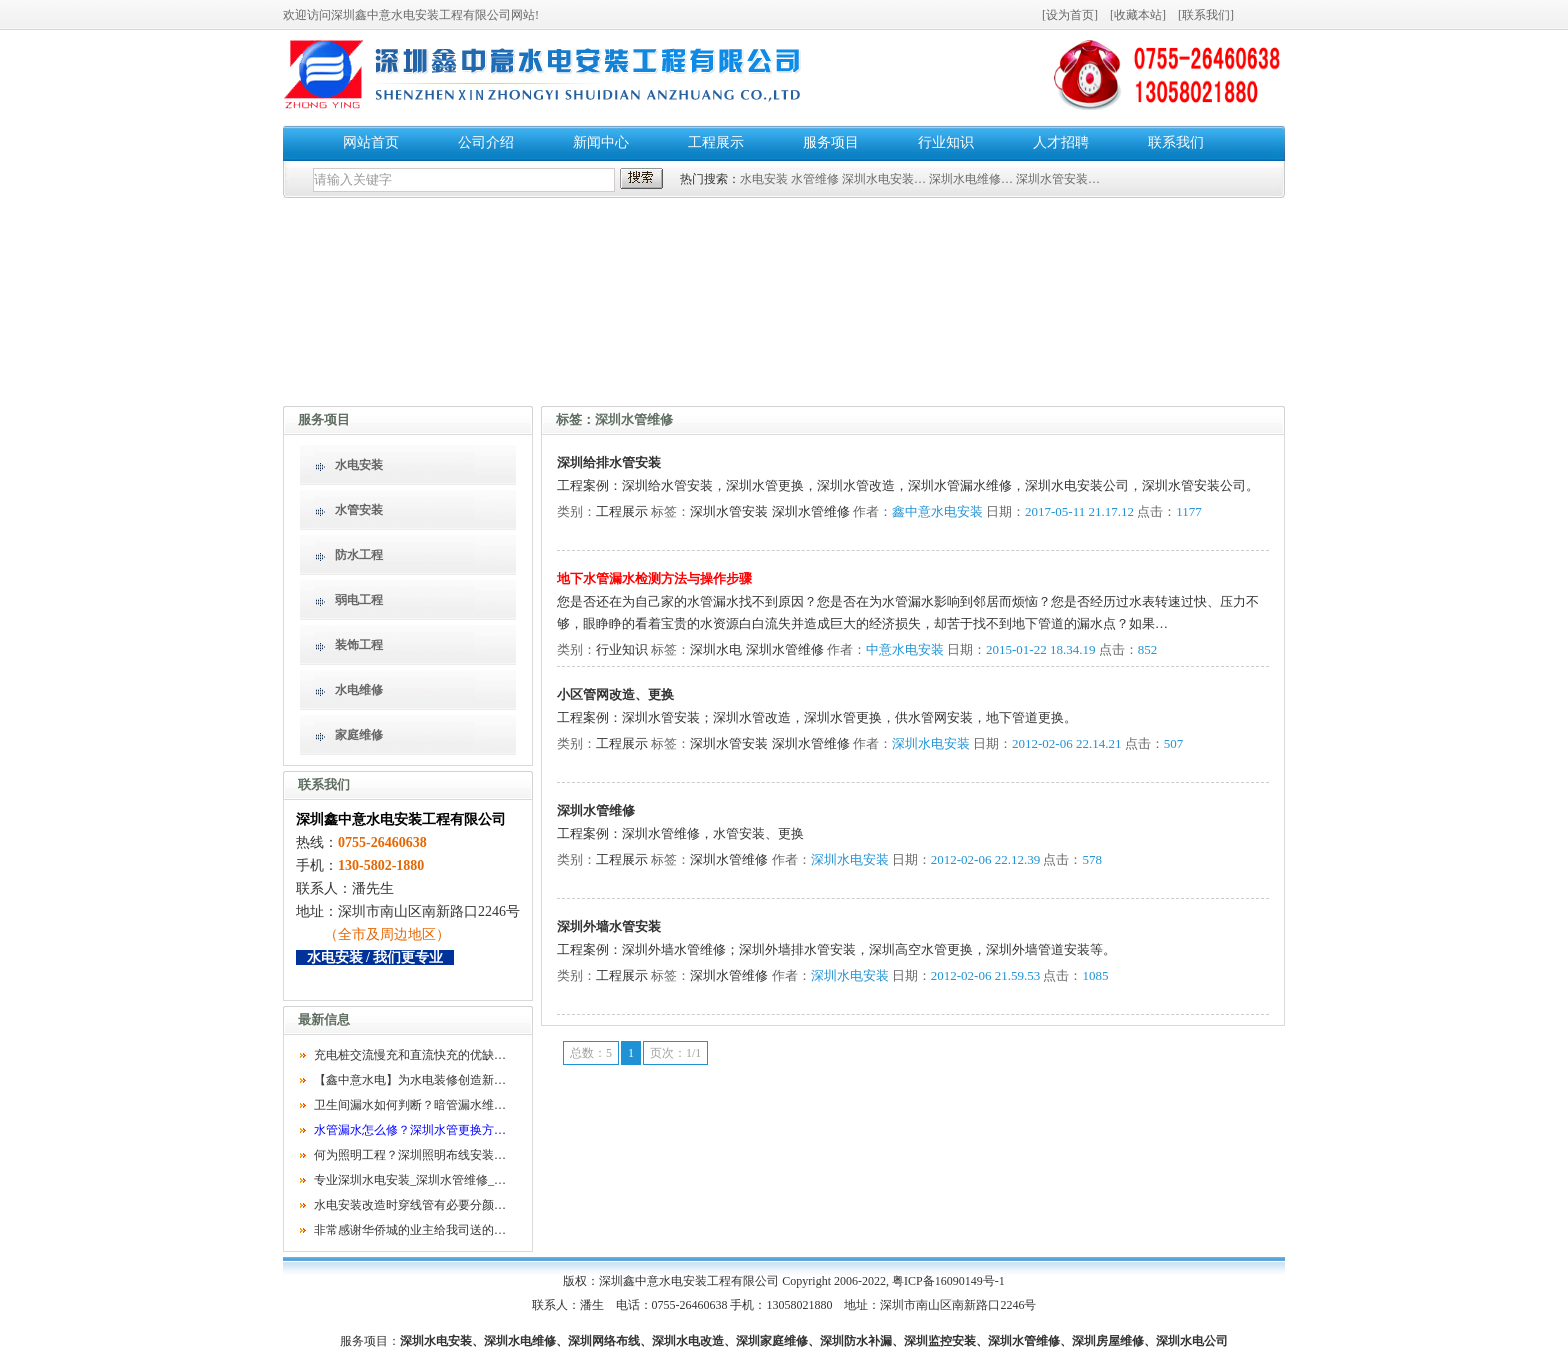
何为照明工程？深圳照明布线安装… (410, 1155)
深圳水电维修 (520, 1341)
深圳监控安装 (940, 1341)
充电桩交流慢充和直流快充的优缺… (410, 1055)
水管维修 (815, 179)
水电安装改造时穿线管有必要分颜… (410, 1205)
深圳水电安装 (436, 1341)
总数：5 (591, 1053)
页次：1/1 (675, 1053)
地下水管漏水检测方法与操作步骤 (654, 578)
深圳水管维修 (811, 511)
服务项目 (831, 142)
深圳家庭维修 (772, 1341)
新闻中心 (601, 142)
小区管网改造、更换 (615, 694)
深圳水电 (716, 649)
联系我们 (1206, 15)
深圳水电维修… (971, 179)
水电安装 (764, 179)
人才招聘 (1061, 142)
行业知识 (946, 142)
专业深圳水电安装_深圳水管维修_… (410, 1180)
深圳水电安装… (884, 179)
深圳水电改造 (688, 1341)
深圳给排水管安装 (609, 462)
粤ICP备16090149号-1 (948, 1281)
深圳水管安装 (729, 511)
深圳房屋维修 (1108, 1341)
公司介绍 (486, 142)
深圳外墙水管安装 (609, 926)
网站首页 (371, 142)
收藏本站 (1138, 15)
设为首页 (1070, 15)
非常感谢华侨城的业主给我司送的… (410, 1230)
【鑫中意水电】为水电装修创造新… (410, 1080)
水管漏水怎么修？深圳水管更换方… (410, 1130)
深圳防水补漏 (856, 1341)
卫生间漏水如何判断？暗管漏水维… (410, 1105)
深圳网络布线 (604, 1341)
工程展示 (716, 142)
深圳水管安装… (1058, 179)
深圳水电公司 (1192, 1341)
